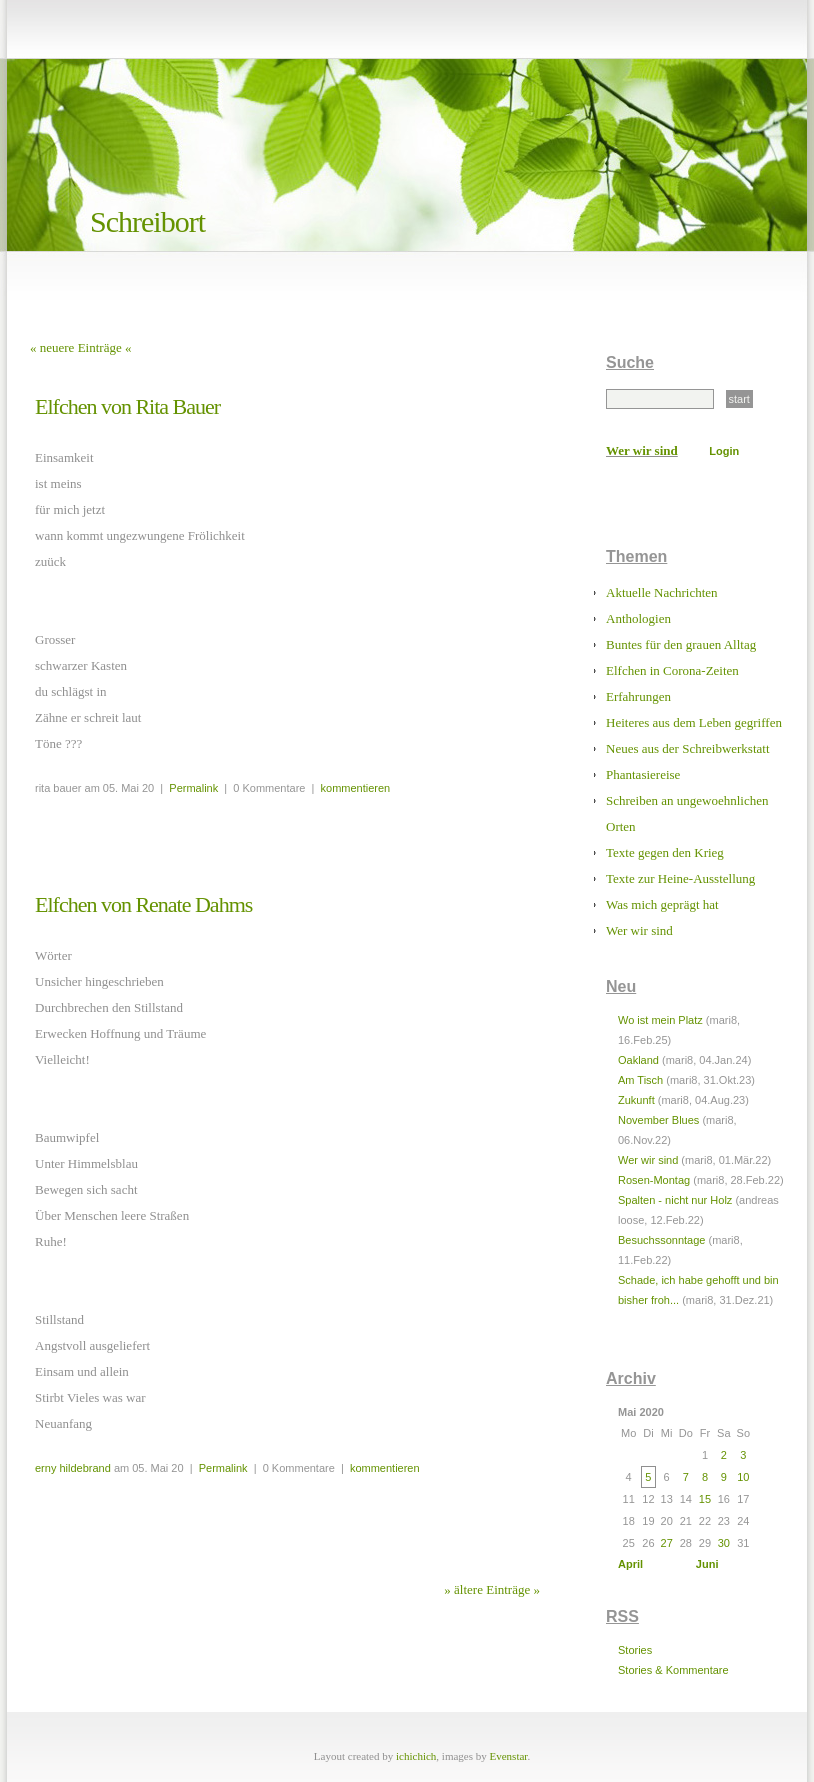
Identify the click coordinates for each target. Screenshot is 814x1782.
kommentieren (356, 788)
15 (705, 1499)
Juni (707, 1564)
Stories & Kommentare (673, 1670)
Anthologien (638, 618)
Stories (635, 1650)
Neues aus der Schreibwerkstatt (688, 748)
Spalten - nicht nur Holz (675, 1200)
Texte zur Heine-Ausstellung (680, 878)
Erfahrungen (638, 696)
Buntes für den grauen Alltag (681, 644)
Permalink (193, 788)
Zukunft (636, 1100)
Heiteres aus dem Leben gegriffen (694, 722)
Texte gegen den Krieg (665, 852)
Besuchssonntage (661, 1240)
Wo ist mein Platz (660, 1020)
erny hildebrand (73, 1468)
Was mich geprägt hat (662, 904)
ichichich (416, 1756)
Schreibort (147, 221)
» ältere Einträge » (492, 1589)
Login (724, 451)
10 (743, 1477)
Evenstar (509, 1756)
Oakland (638, 1060)
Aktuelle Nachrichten (662, 592)
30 (724, 1543)
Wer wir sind (642, 450)
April (630, 1564)
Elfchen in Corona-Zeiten (672, 670)
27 (667, 1543)
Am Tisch (640, 1080)
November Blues (658, 1120)
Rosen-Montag (654, 1180)
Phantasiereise (643, 774)
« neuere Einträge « (80, 347)
